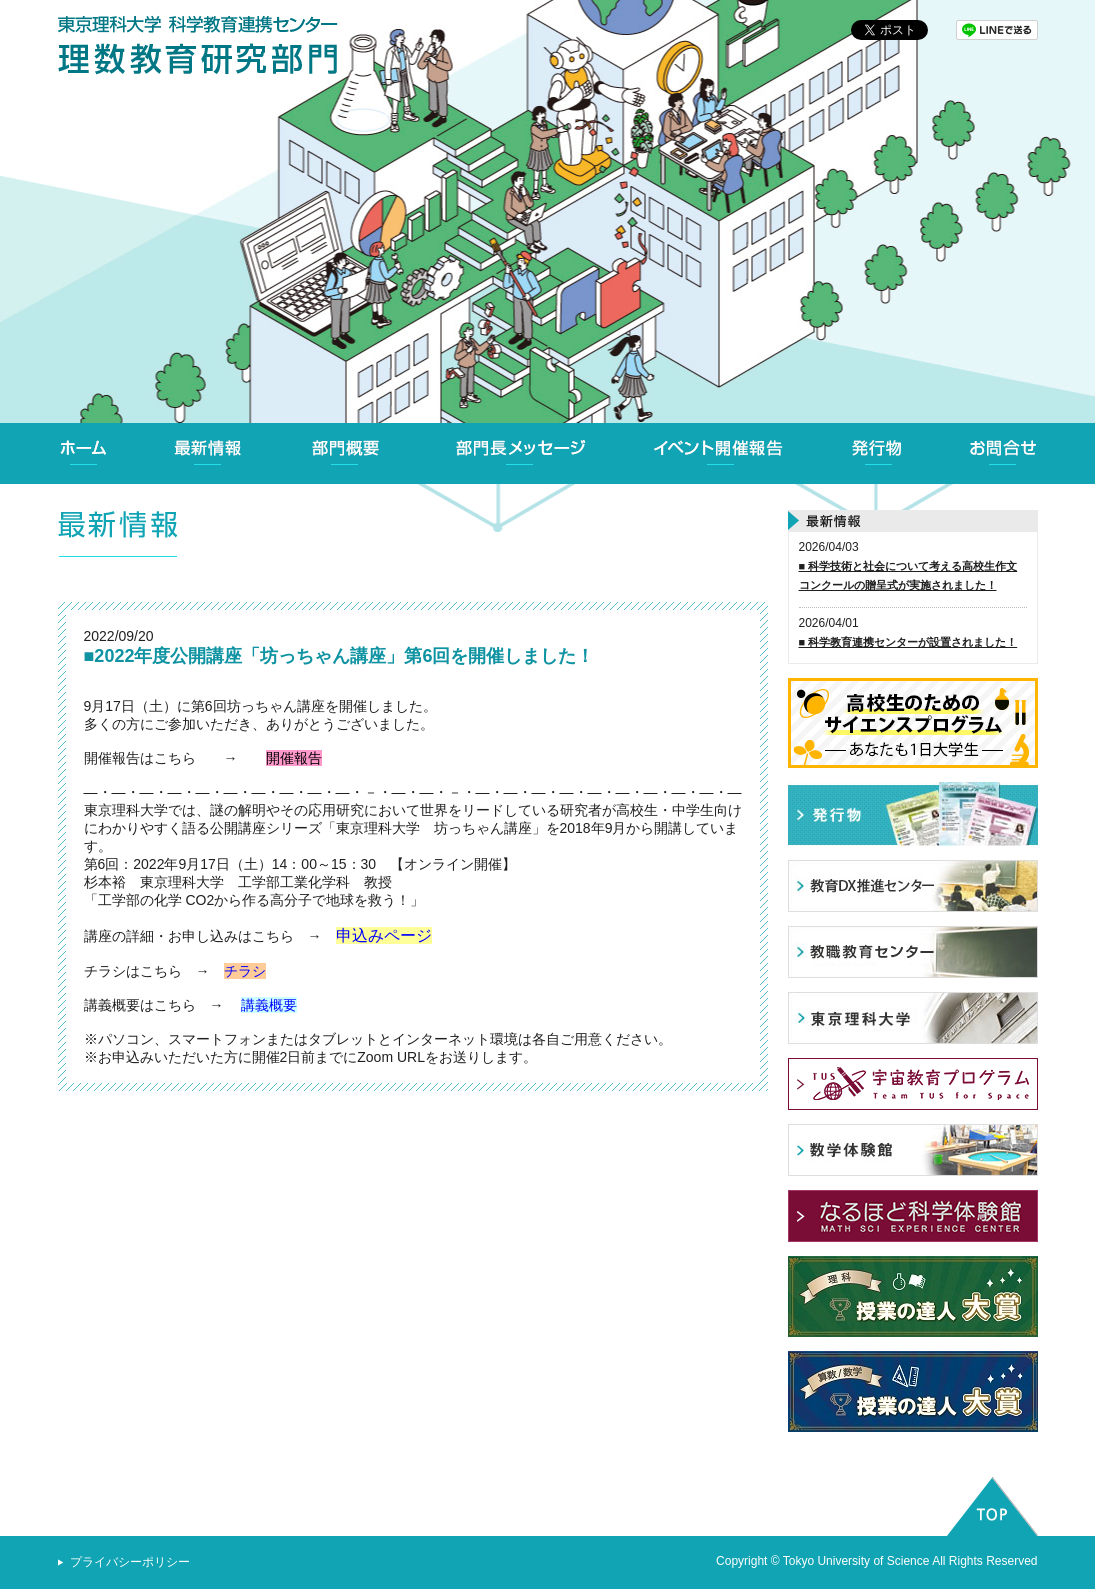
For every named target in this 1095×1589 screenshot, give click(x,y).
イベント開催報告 (719, 453)
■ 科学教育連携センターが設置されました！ (908, 642)
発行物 (877, 453)
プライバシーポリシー (130, 1562)
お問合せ (1004, 453)
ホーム (84, 453)
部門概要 (346, 453)
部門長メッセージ (520, 453)
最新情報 (208, 453)
